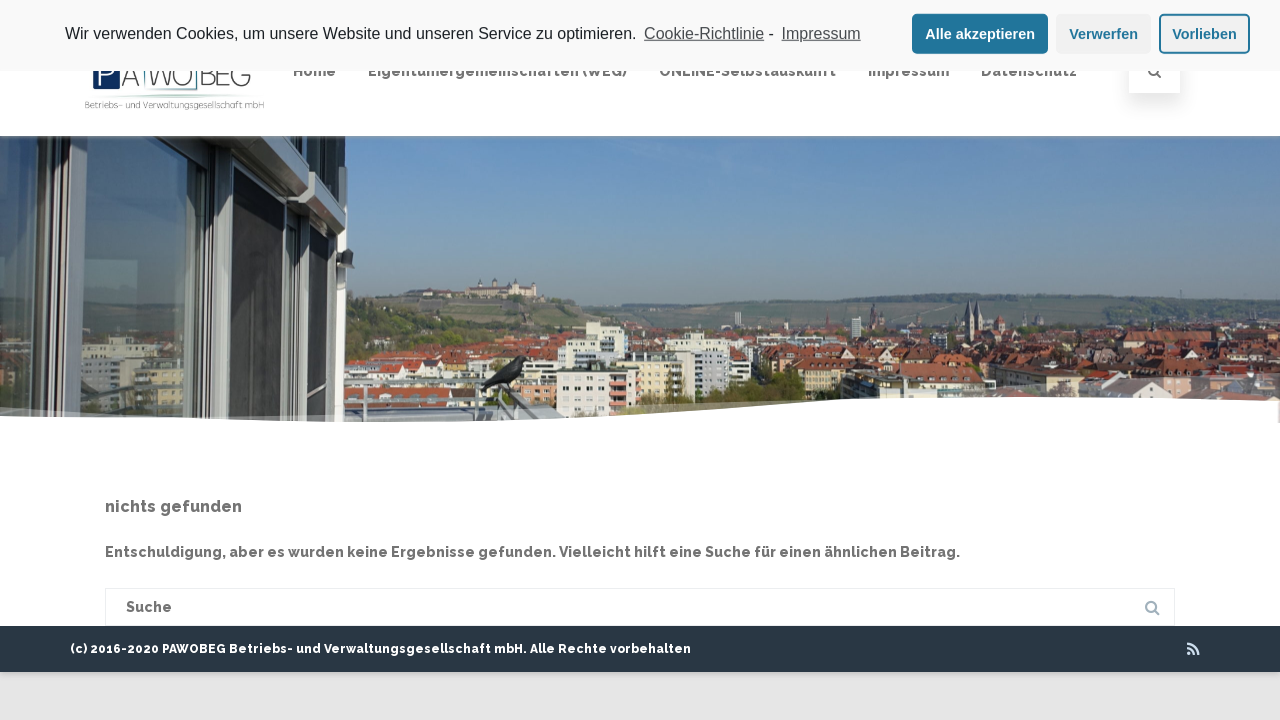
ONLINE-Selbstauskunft (747, 71)
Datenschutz (1029, 71)
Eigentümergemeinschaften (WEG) (497, 71)
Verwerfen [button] (1103, 30)
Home (314, 71)
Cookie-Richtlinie (704, 29)
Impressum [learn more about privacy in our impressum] (821, 29)
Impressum (908, 71)
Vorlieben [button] (1204, 30)
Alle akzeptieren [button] (980, 30)
